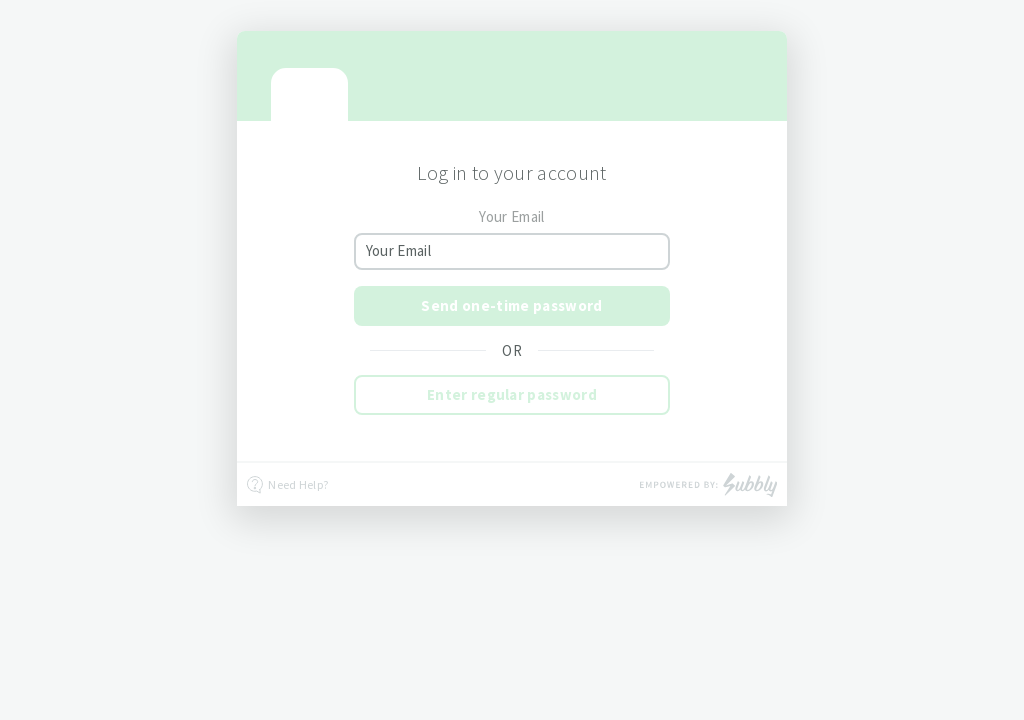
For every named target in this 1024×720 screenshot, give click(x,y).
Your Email (511, 216)
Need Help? (287, 485)
